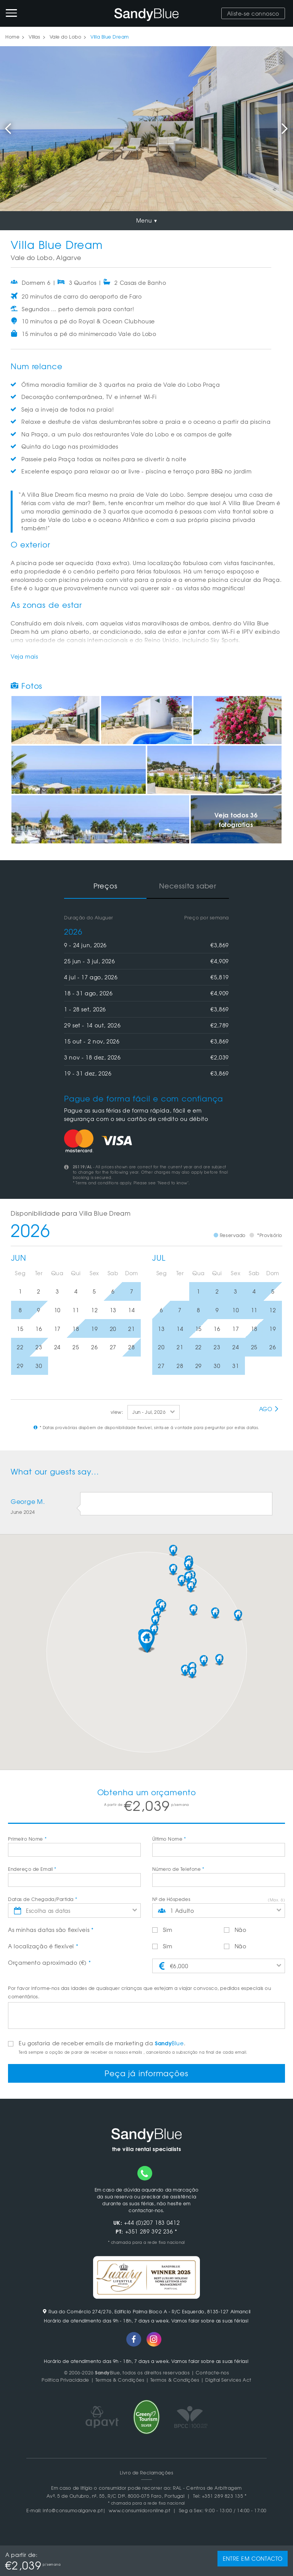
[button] (146, 1640)
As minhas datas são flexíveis (51, 1929)
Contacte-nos (212, 2372)
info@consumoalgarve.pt (73, 2510)
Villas (34, 36)
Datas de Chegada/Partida (42, 1899)
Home (12, 36)
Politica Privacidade (65, 2379)
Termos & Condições (119, 2379)
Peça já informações (146, 2073)
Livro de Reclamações (147, 2472)
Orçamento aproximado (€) (49, 1962)
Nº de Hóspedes (171, 1899)
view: (117, 1411)
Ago (269, 1409)
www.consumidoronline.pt (139, 2510)
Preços (105, 885)
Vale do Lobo (65, 36)
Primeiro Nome (27, 1838)
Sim (162, 1929)
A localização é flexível (43, 1946)
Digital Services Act (228, 2379)
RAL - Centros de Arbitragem (207, 2487)
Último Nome (169, 1838)
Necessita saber (187, 885)
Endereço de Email (32, 1868)
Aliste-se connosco (253, 13)
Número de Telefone (178, 1868)
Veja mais (24, 656)
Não (235, 1929)
